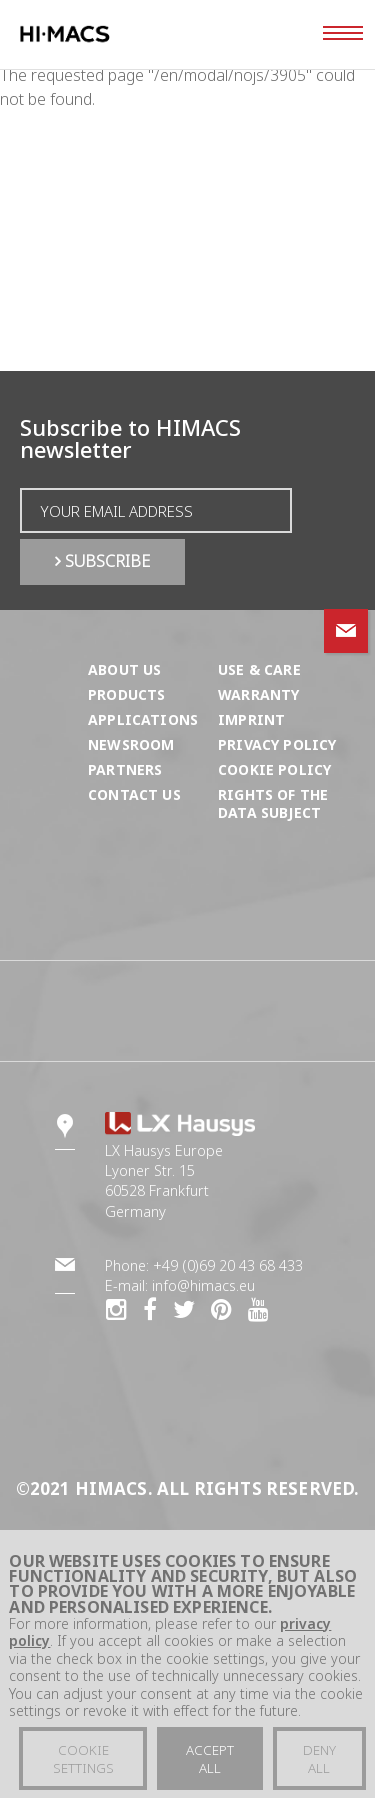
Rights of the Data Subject (273, 803)
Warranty (258, 694)
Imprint (251, 719)
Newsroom (131, 744)
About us (124, 669)
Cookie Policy (274, 769)
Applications (143, 719)
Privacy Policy (277, 744)
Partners (125, 769)
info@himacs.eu (203, 1285)
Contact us (134, 794)
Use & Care (259, 669)
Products (126, 694)
